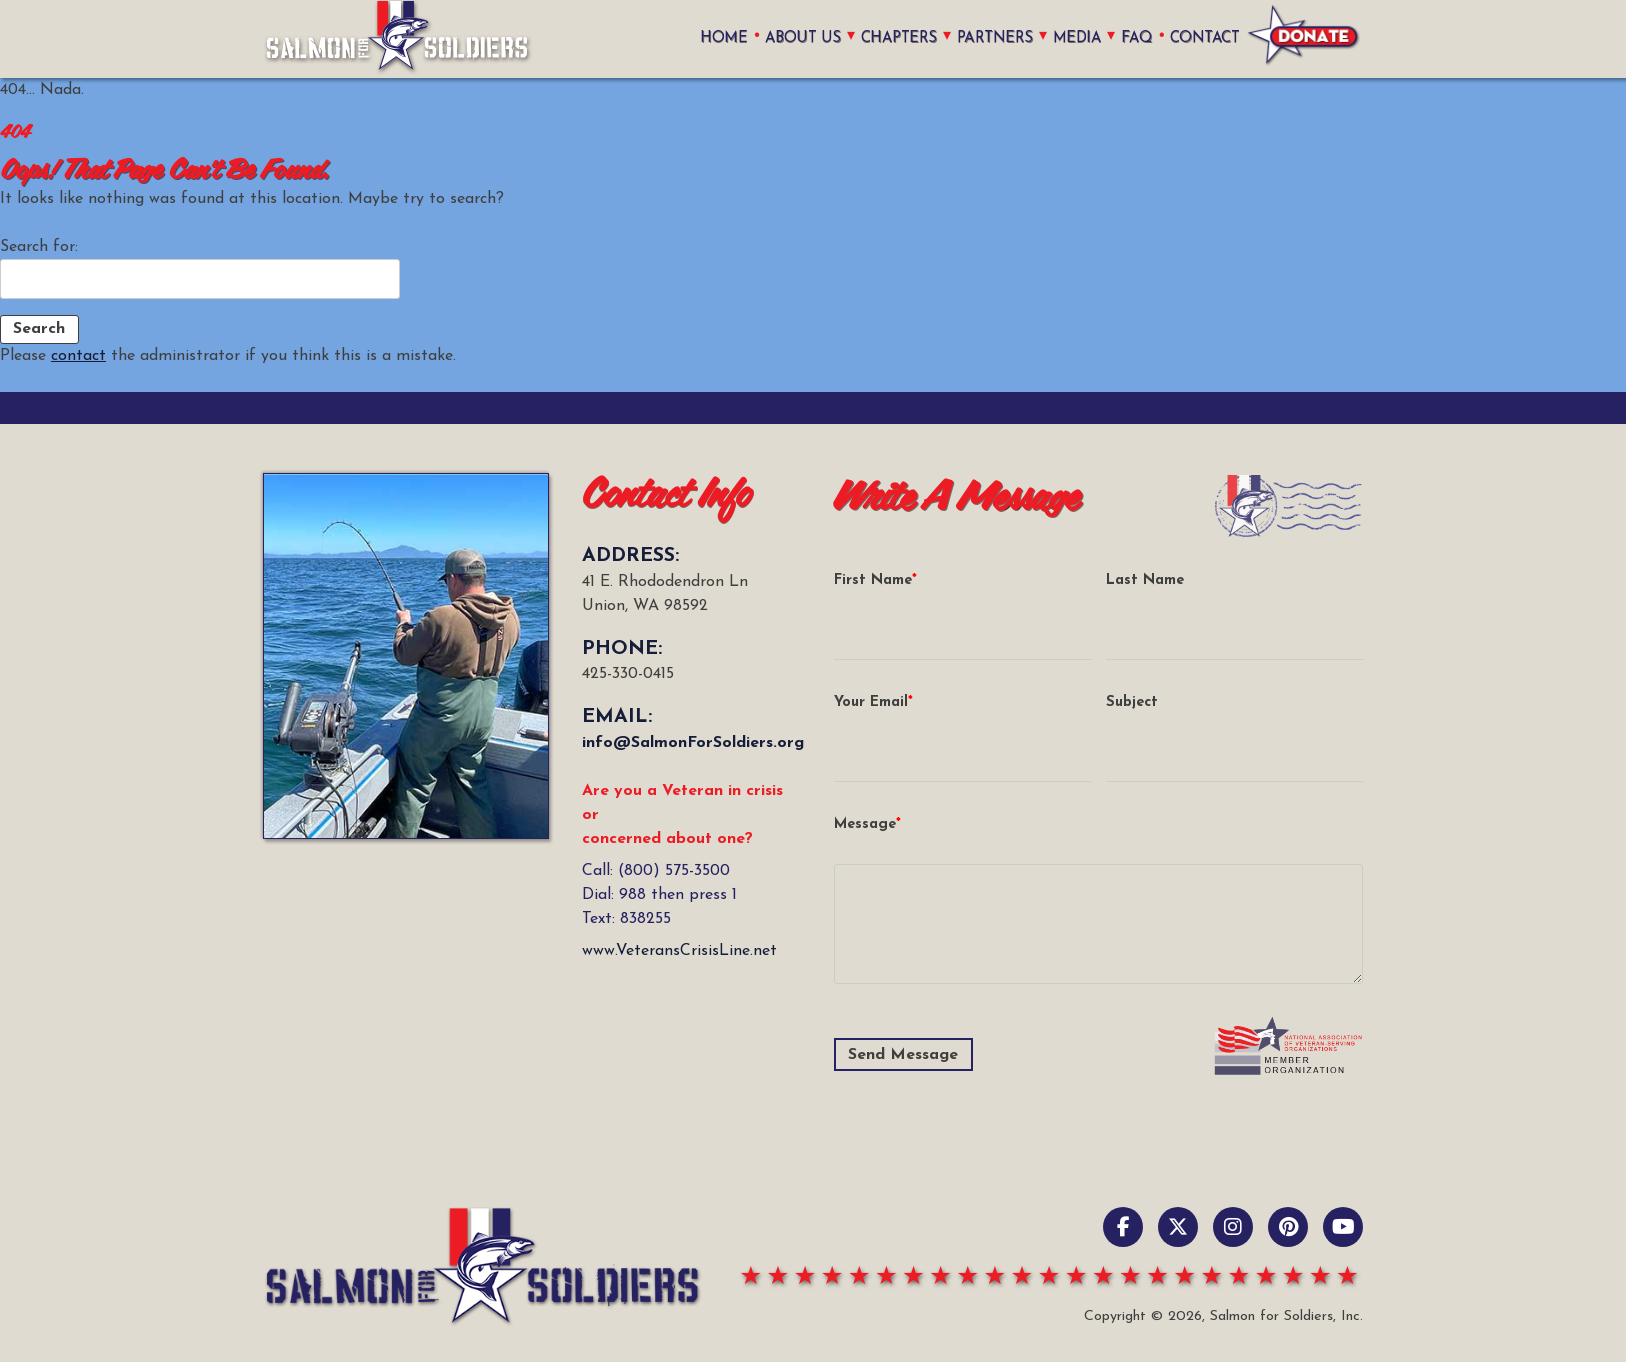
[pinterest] (1288, 1227)
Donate (1304, 39)
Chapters (894, 38)
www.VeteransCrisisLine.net (679, 951)
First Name (873, 580)
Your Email (871, 702)
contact (78, 356)
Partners (992, 38)
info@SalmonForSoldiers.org (693, 743)
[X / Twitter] (1178, 1227)
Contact (1205, 38)
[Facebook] (1123, 1227)
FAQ (1136, 38)
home (717, 38)
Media (1075, 38)
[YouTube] (1343, 1227)
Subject (1132, 702)
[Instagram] (1233, 1227)
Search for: (39, 247)
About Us (796, 38)
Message (865, 824)
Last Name (1145, 580)
